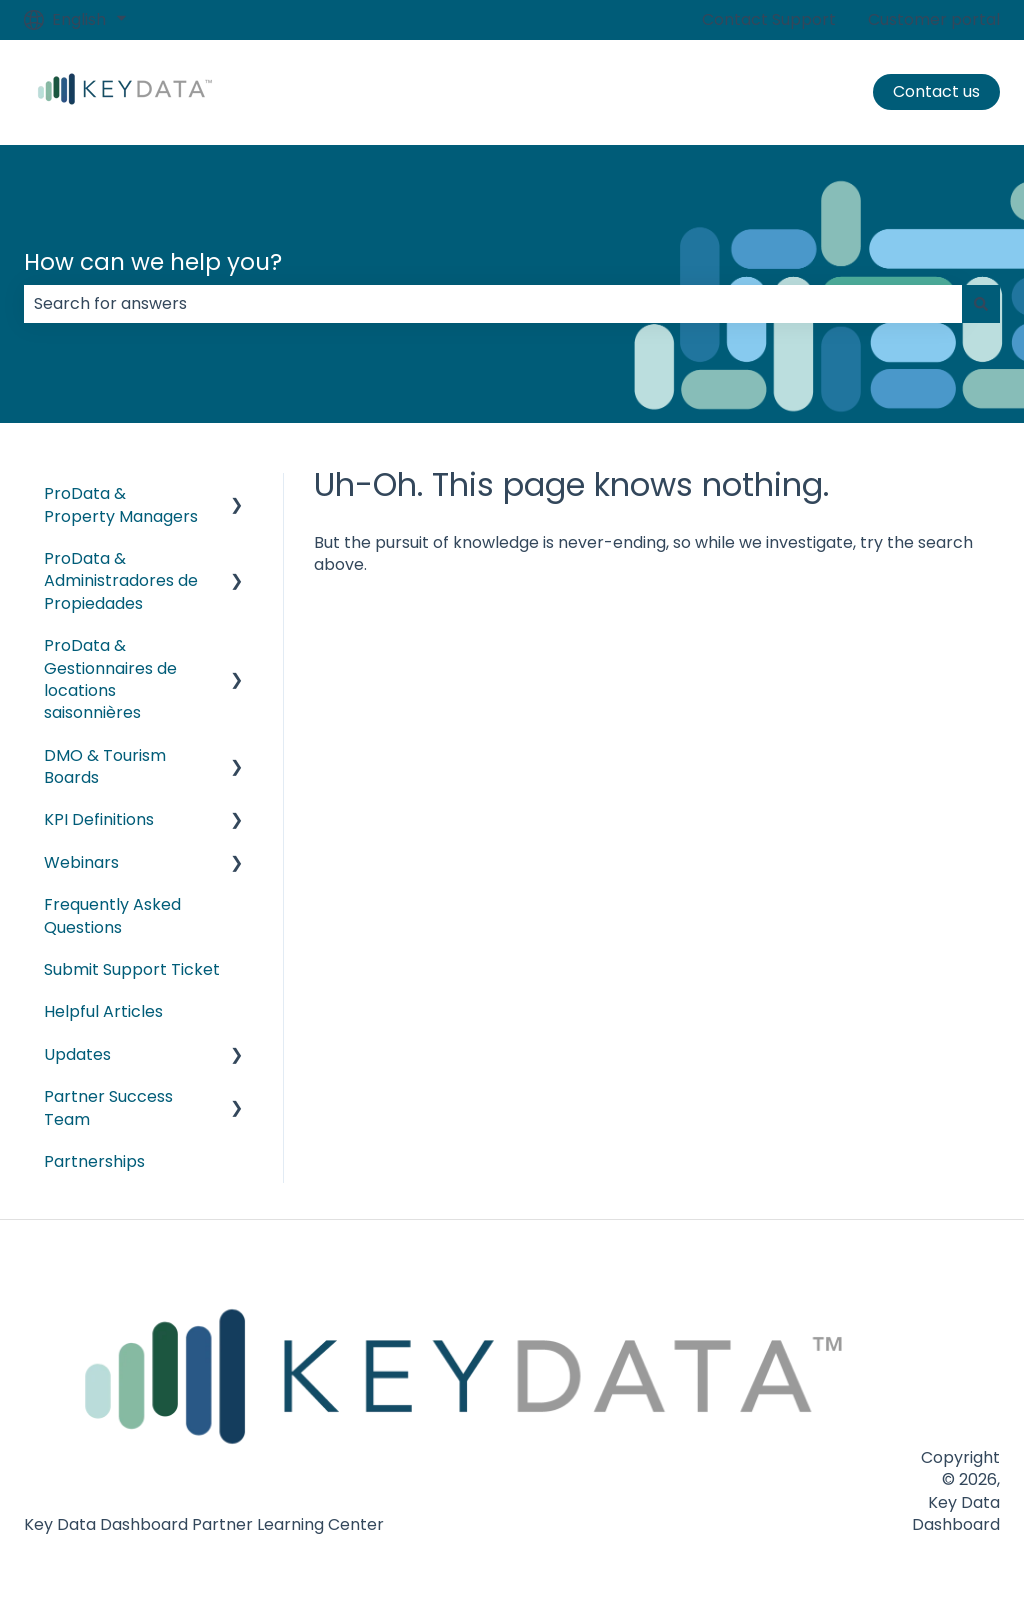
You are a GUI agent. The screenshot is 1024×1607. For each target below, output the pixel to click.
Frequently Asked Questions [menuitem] (112, 915)
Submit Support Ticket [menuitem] (132, 969)
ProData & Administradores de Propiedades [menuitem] (121, 581)
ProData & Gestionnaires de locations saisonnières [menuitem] (110, 679)
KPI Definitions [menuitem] (99, 819)
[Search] (981, 304)
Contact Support (769, 20)
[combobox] (493, 304)
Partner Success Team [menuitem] (108, 1107)
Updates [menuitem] (77, 1054)
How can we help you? (153, 262)
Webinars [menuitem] (81, 862)
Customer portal (934, 20)
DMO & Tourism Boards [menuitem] (105, 766)
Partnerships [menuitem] (94, 1161)
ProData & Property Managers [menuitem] (121, 504)
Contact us (936, 91)
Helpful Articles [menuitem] (103, 1011)
